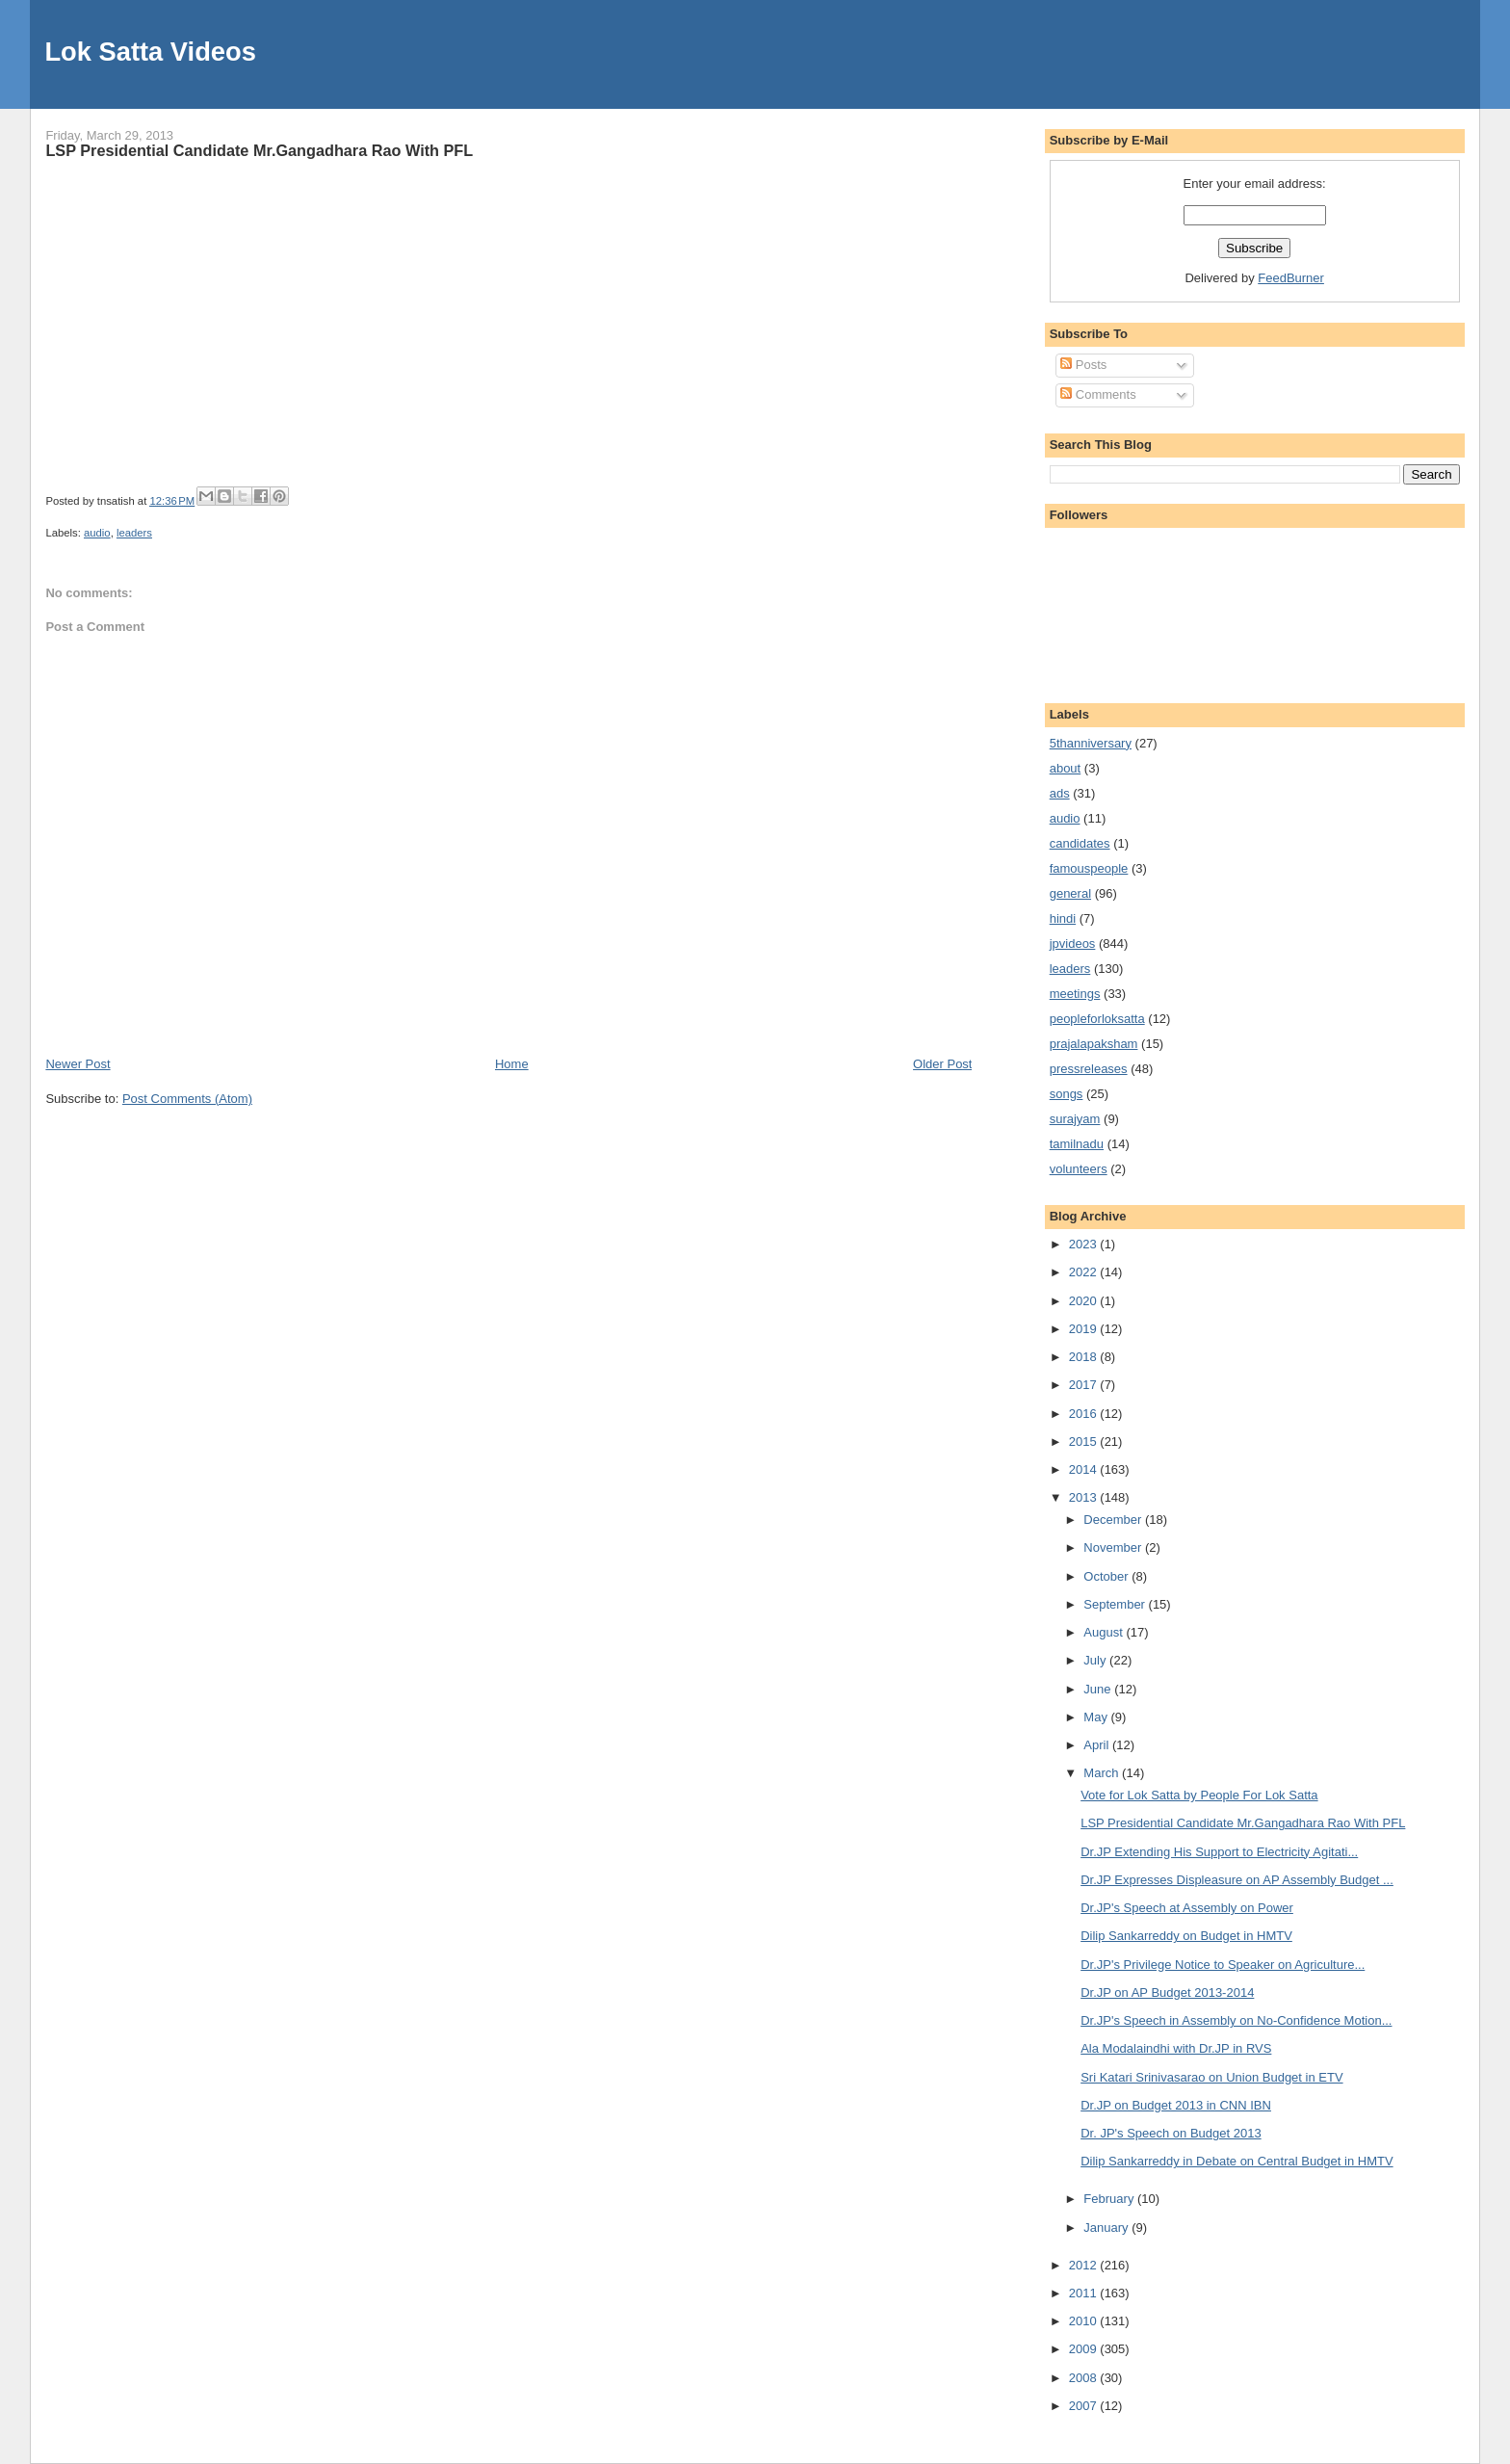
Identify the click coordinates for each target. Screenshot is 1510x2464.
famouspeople (1089, 868)
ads (1060, 793)
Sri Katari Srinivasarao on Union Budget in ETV (1211, 2077)
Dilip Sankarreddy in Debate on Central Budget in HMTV (1236, 2161)
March (1102, 1773)
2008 (1085, 2378)
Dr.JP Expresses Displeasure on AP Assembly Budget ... (1236, 1880)
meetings (1075, 993)
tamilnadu (1077, 1144)
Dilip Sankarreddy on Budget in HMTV (1186, 1935)
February (1110, 2198)
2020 (1085, 1301)
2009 (1085, 2349)
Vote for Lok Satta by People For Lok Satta (1198, 1795)
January (1107, 2227)
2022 (1085, 1272)
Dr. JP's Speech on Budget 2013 (1171, 2133)
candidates (1080, 843)
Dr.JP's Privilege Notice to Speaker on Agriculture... (1222, 1964)
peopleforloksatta (1097, 1018)
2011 (1085, 2293)
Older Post (942, 1064)
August (1104, 1632)
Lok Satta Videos (149, 51)
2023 (1085, 1244)
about (1065, 768)
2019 (1085, 1329)
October (1107, 1576)
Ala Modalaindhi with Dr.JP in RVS (1175, 2048)
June (1098, 1689)
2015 (1085, 1441)
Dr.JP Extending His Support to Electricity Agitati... (1219, 1852)
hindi (1063, 918)
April (1097, 1745)
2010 (1085, 2321)
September (1115, 1604)
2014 (1085, 1469)
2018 (1085, 1357)
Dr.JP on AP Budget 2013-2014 (1167, 1992)
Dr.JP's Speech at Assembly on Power (1186, 1907)
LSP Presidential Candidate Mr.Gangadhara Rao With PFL (259, 150)
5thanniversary (1091, 743)
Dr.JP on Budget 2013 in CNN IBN (1175, 2105)
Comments (1097, 394)
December (1114, 1519)
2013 (1085, 1497)
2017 (1085, 1384)
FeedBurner (1291, 278)
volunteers (1078, 1169)
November (1114, 1547)
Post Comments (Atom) (187, 1098)
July (1096, 1660)
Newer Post (77, 1064)
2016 (1085, 1413)
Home (512, 1064)
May (1096, 1717)
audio (97, 532)
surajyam (1075, 1119)
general (1070, 893)
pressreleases (1089, 1069)
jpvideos (1073, 943)
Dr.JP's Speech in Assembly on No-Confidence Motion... (1236, 2020)
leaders (134, 532)
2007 (1085, 2405)
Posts (1083, 364)
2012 (1085, 2265)
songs (1066, 1094)
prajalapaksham (1094, 1043)
